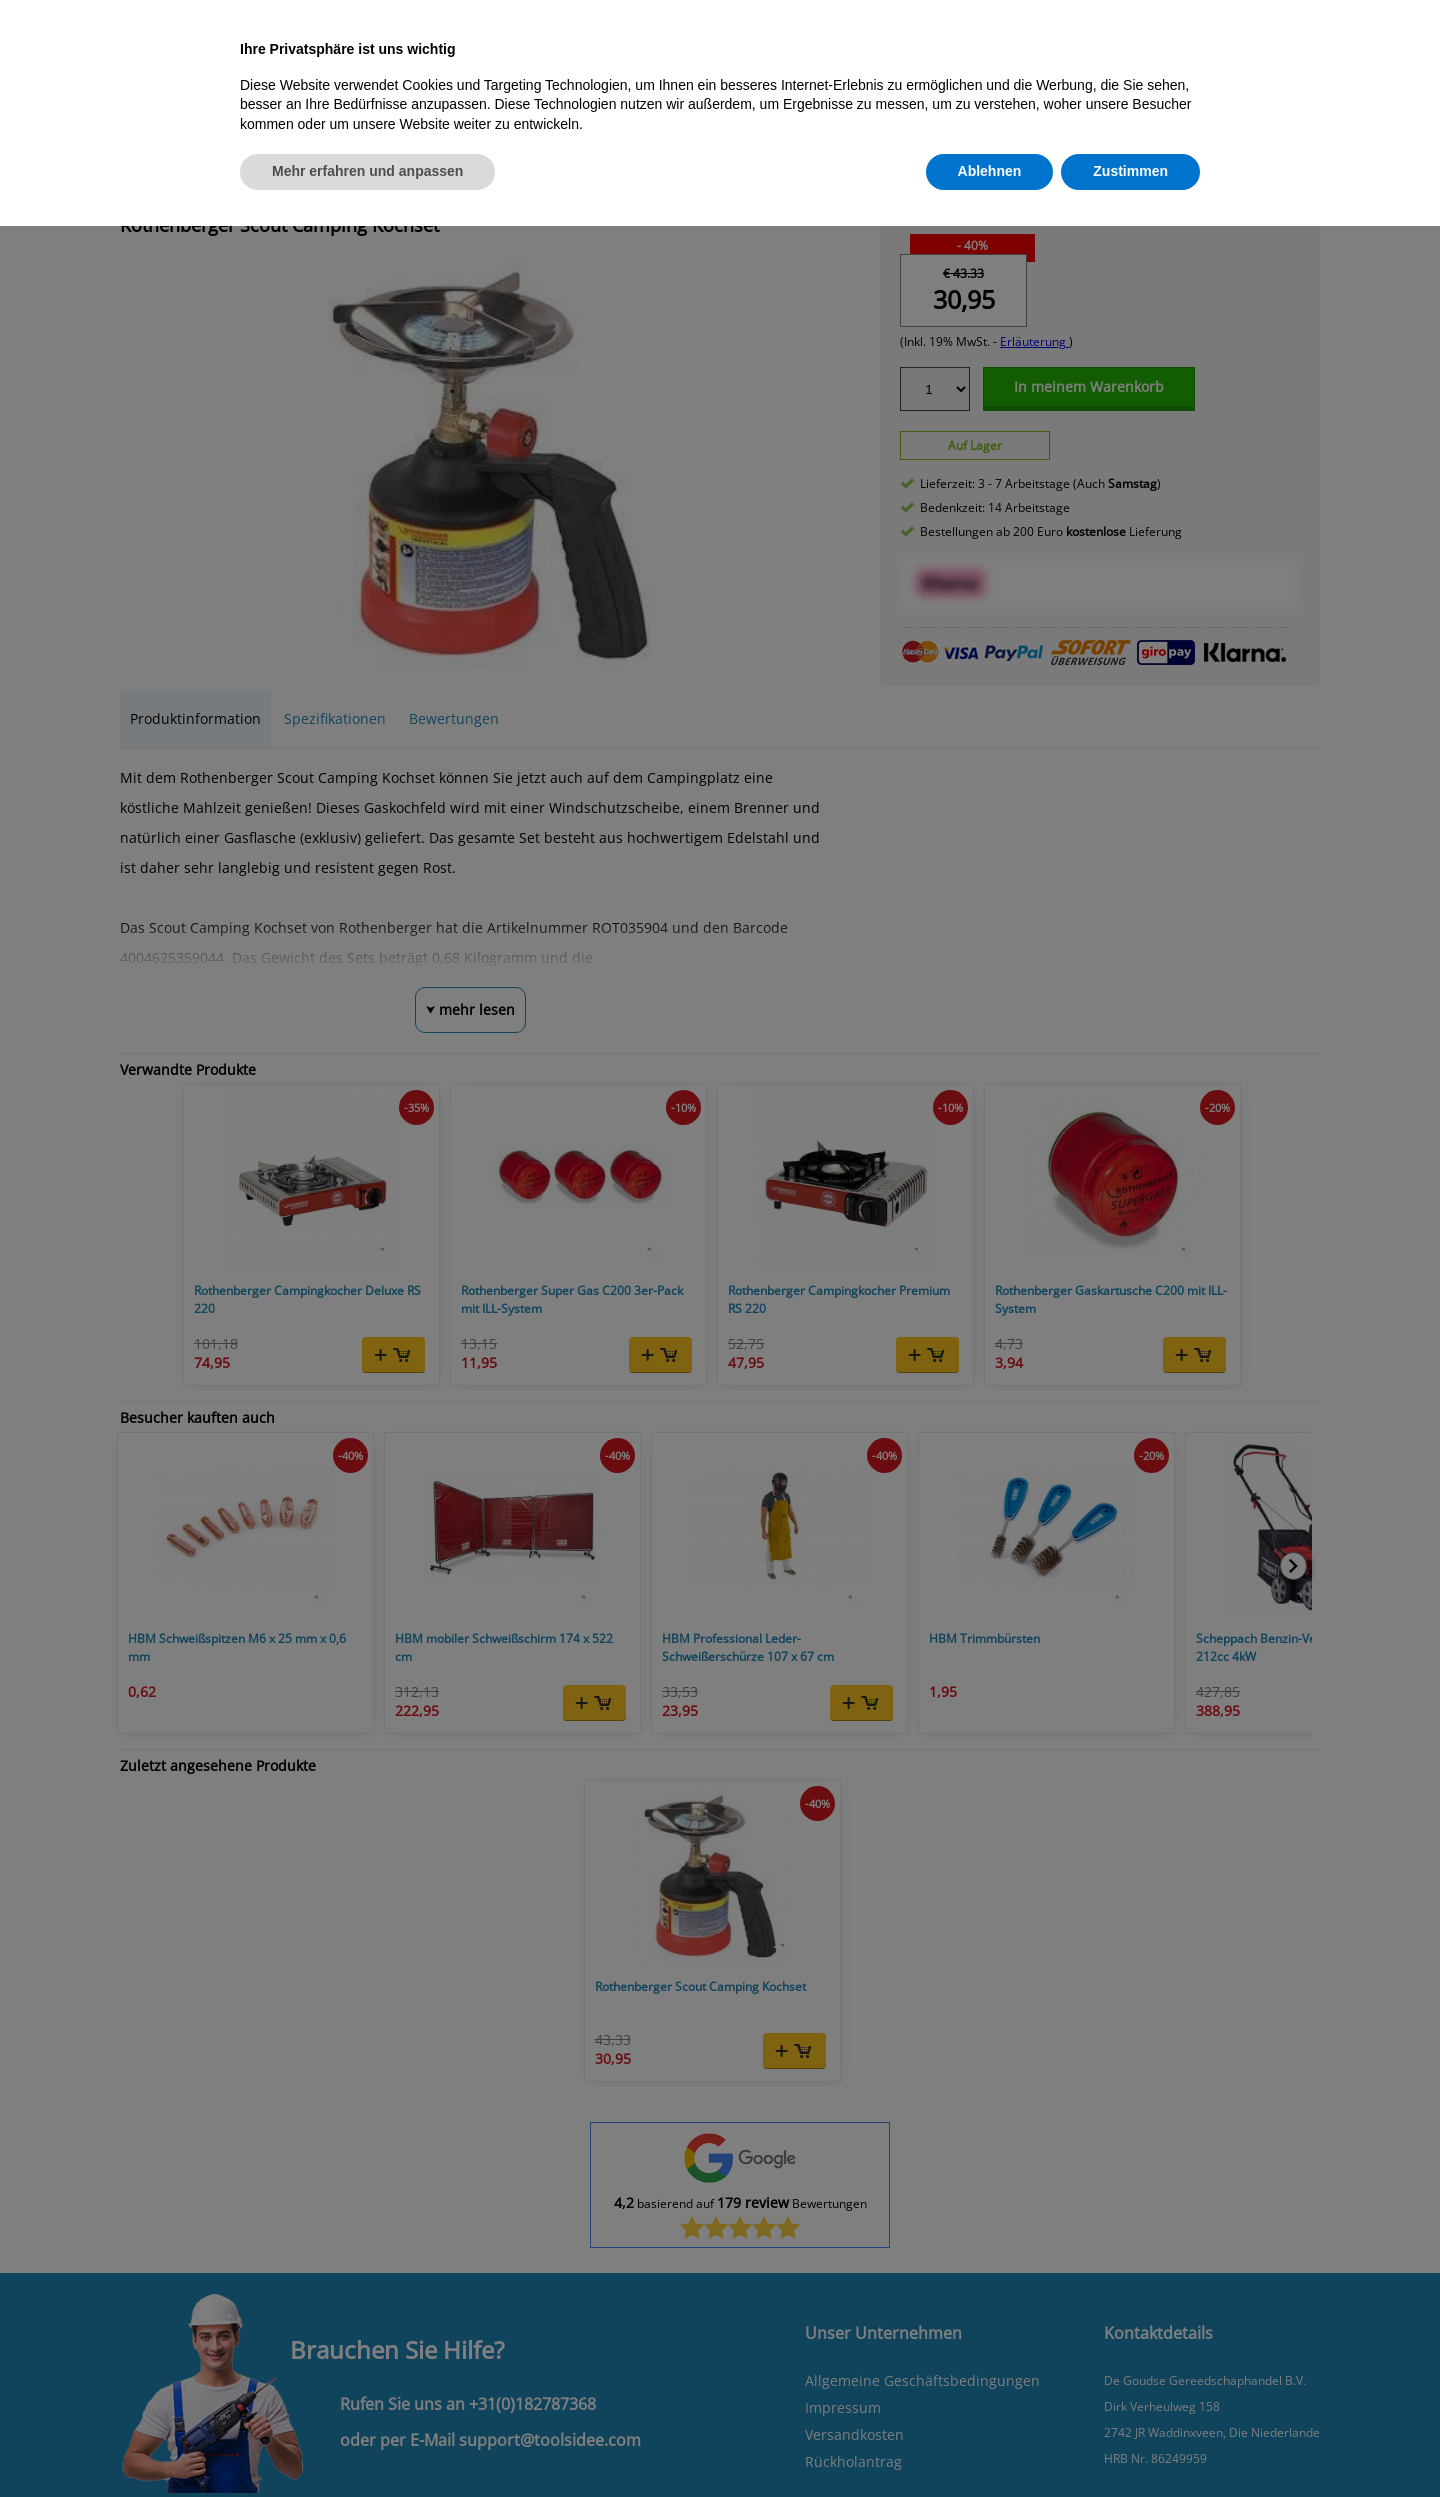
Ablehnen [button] (990, 171)
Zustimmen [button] (1130, 171)
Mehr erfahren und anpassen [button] (367, 171)
